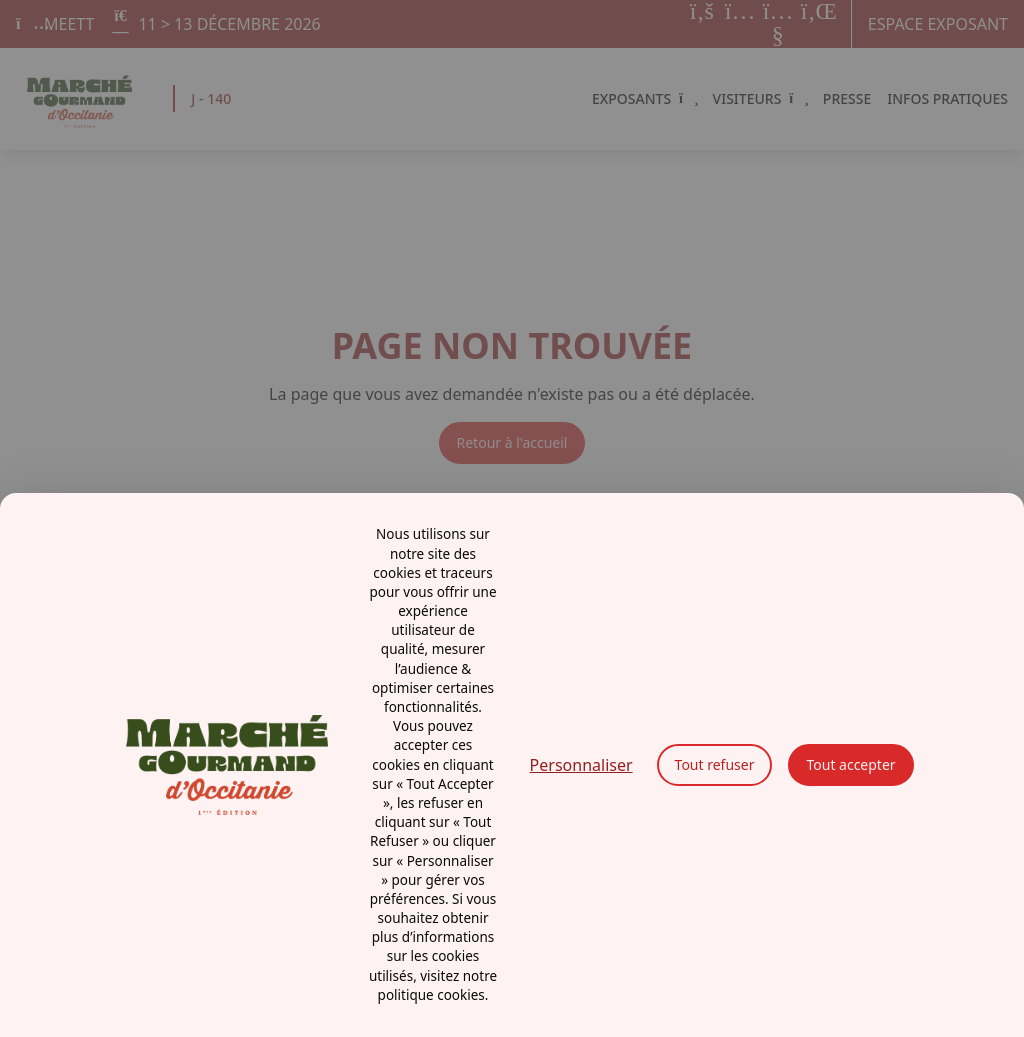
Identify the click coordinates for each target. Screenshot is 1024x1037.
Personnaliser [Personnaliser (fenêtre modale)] (581, 765)
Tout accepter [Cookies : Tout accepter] (850, 764)
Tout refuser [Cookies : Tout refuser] (715, 764)
